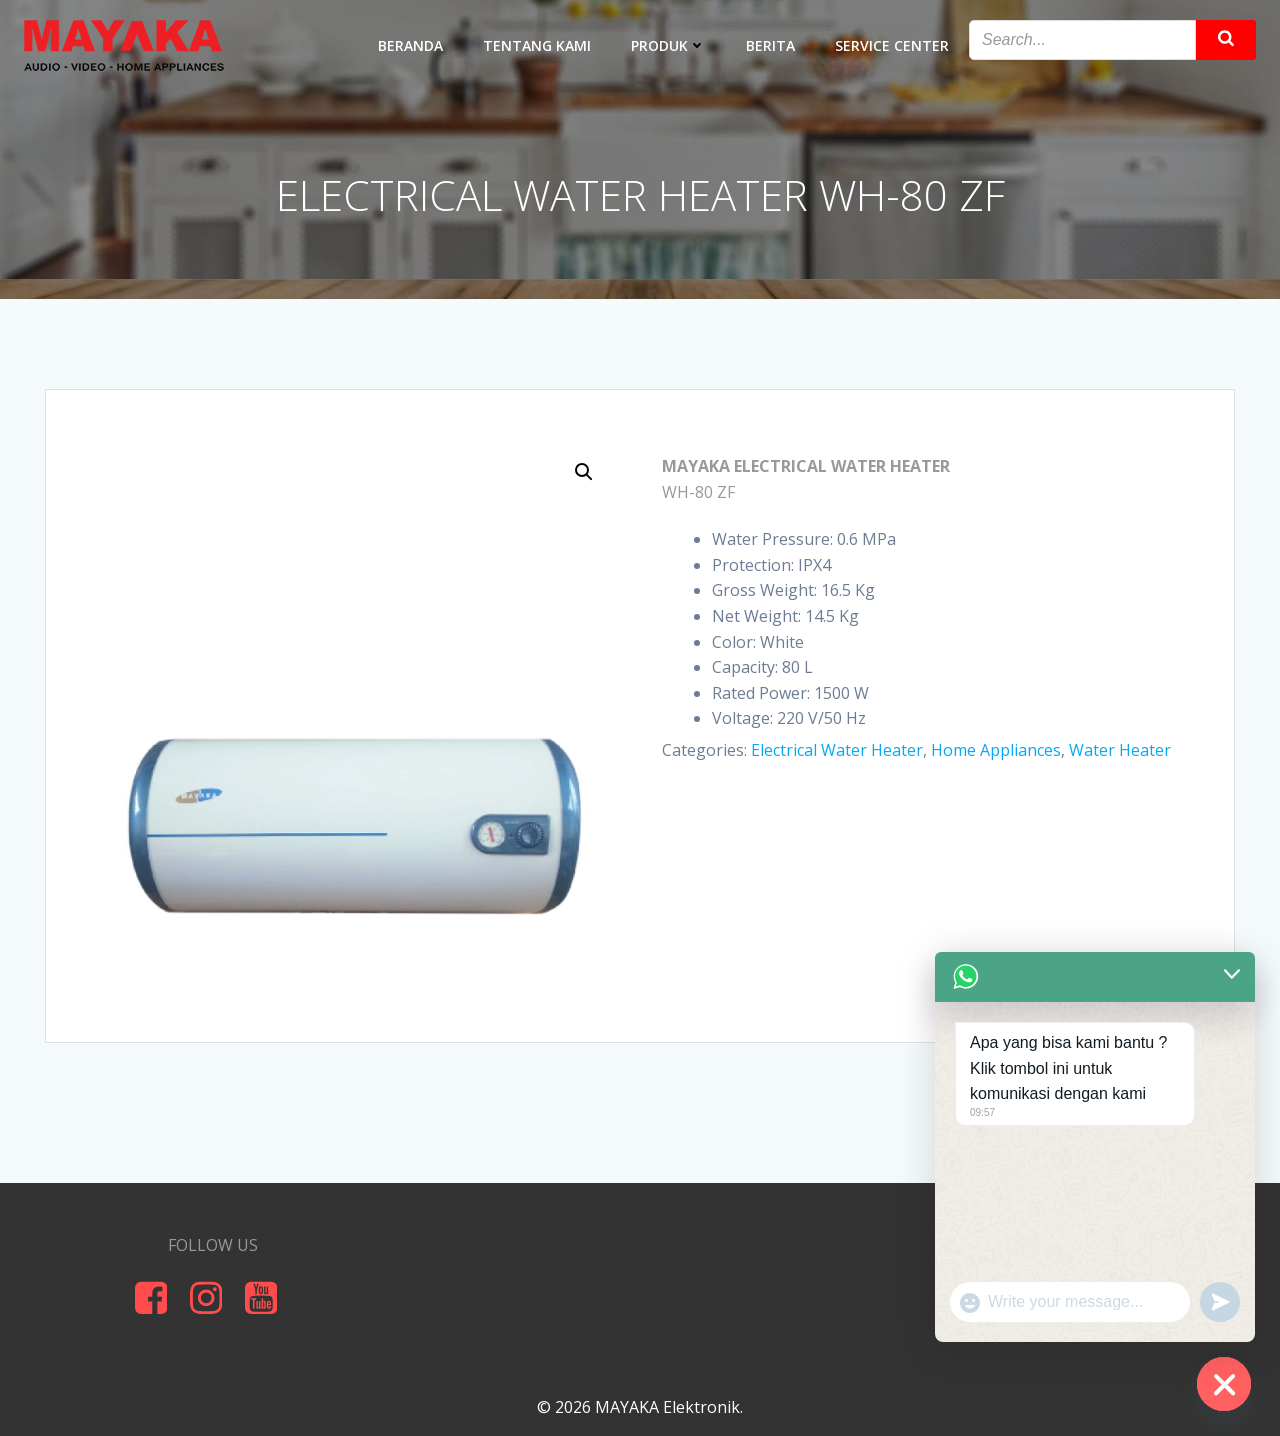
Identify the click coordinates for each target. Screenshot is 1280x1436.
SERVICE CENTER (892, 45)
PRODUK (668, 45)
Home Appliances (996, 750)
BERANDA (410, 45)
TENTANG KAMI (537, 45)
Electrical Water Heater (837, 750)
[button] (584, 472)
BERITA (770, 45)
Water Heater (1120, 750)
